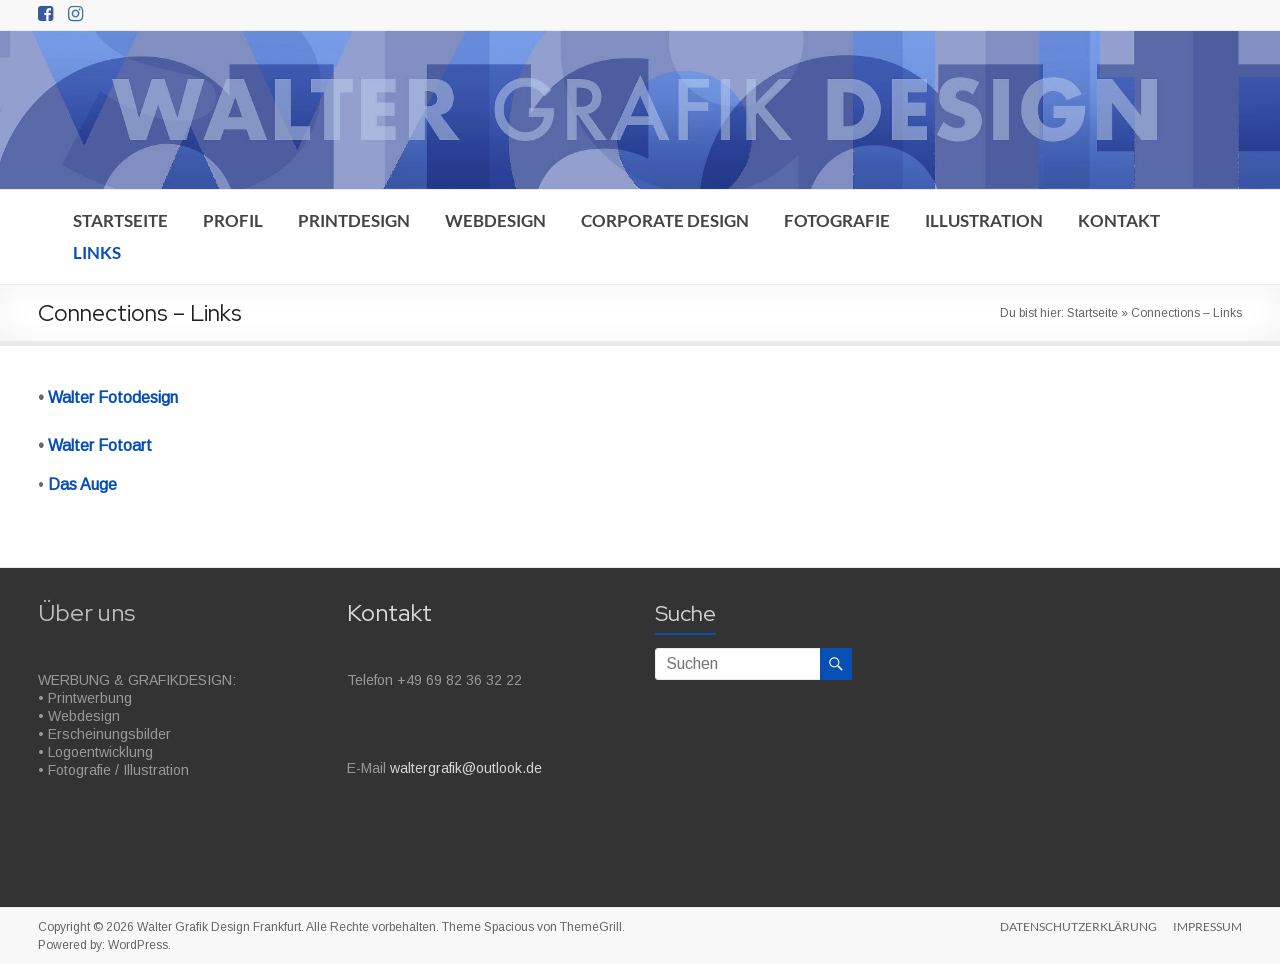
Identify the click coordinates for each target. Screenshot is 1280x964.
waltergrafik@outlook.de (466, 768)
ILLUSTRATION (984, 220)
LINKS (97, 252)
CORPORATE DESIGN (665, 220)
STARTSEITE (120, 220)
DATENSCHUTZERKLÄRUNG (1078, 926)
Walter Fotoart (100, 445)
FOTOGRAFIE (837, 220)
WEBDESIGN (495, 220)
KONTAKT (1119, 220)
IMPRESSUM (1207, 926)
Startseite (1092, 313)
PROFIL (233, 220)
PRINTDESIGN (354, 220)
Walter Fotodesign (113, 397)
